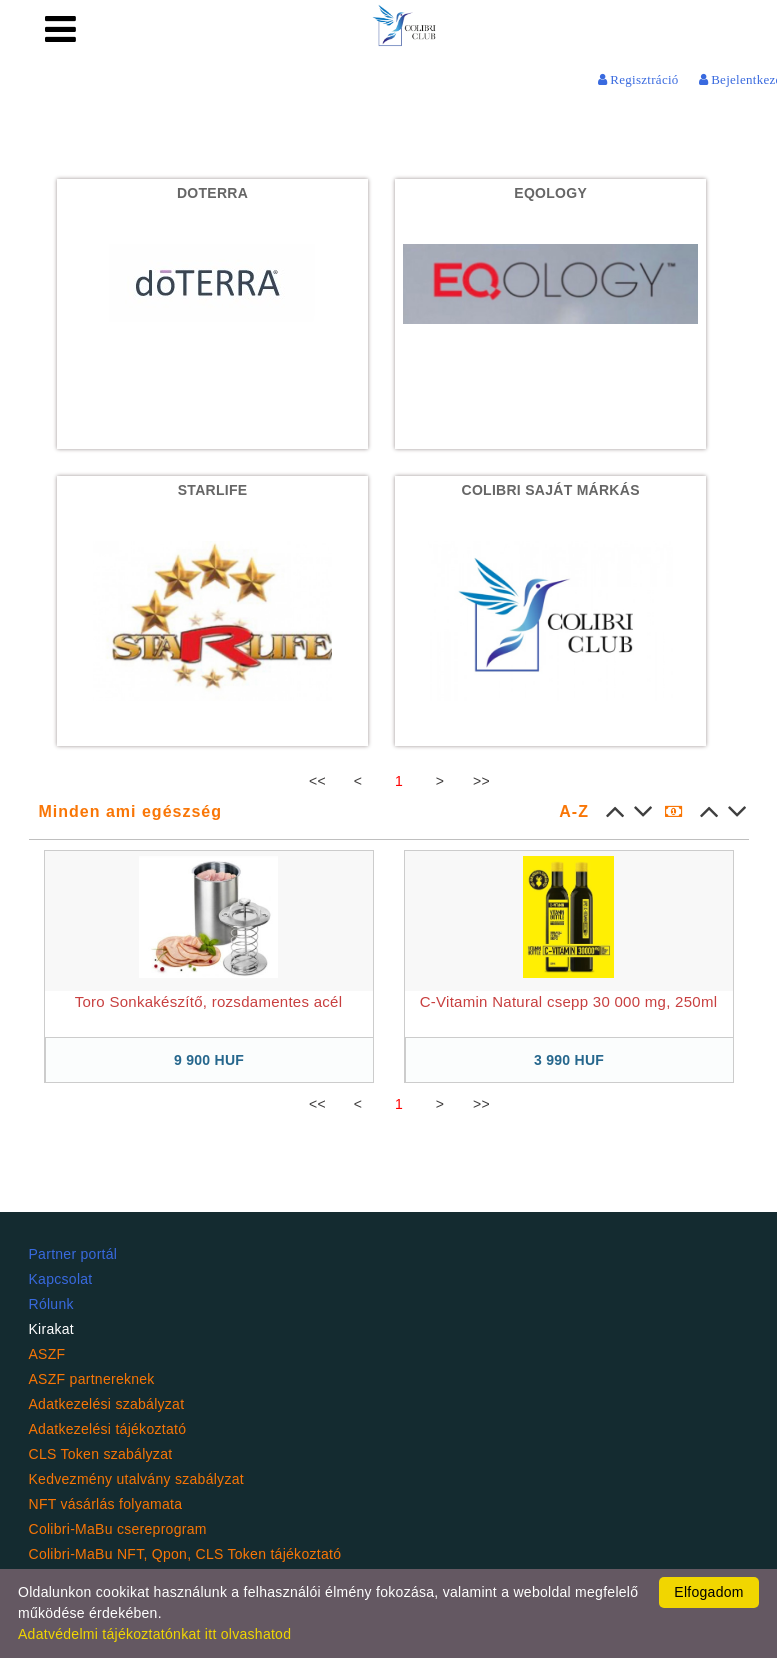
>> (481, 781)
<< (317, 781)
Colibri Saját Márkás (551, 490)
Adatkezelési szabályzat (107, 1404)
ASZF (47, 1354)
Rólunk (51, 1304)
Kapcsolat (61, 1279)
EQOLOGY (550, 193)
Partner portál (73, 1254)
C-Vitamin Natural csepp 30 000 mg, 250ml (569, 1001)
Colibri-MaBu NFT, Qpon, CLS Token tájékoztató (185, 1554)
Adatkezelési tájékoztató (108, 1429)
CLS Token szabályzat (101, 1454)
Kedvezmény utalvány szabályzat (136, 1479)
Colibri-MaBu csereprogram (118, 1529)
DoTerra (212, 193)
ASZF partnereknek (92, 1379)
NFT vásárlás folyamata (106, 1504)
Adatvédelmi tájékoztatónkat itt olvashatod (154, 1634)
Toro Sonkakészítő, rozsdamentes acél (209, 1001)
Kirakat (52, 1329)
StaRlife (213, 490)
